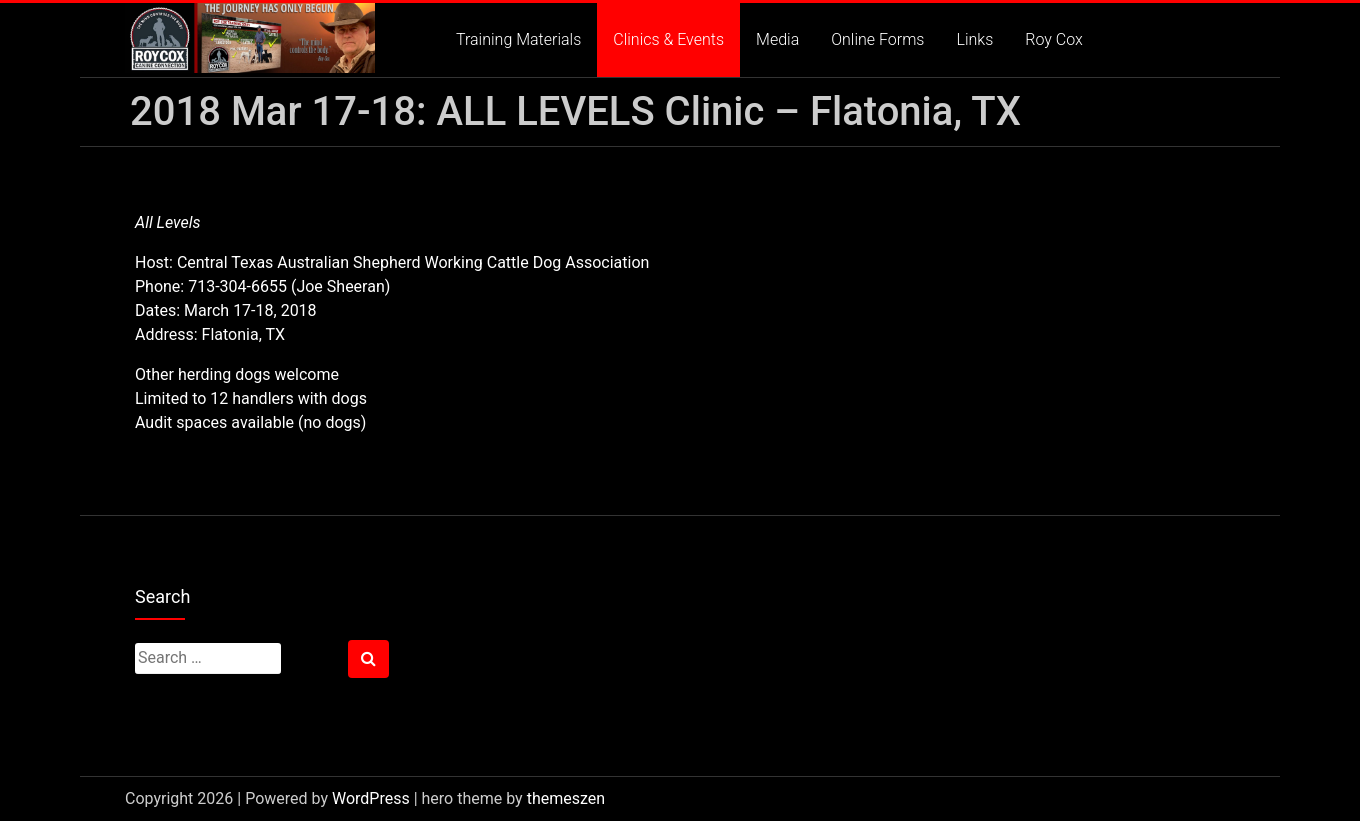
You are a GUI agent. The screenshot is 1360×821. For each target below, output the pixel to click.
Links (974, 39)
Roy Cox (1054, 39)
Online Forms (877, 39)
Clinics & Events (668, 39)
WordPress (371, 798)
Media (777, 39)
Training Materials (518, 39)
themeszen (566, 798)
